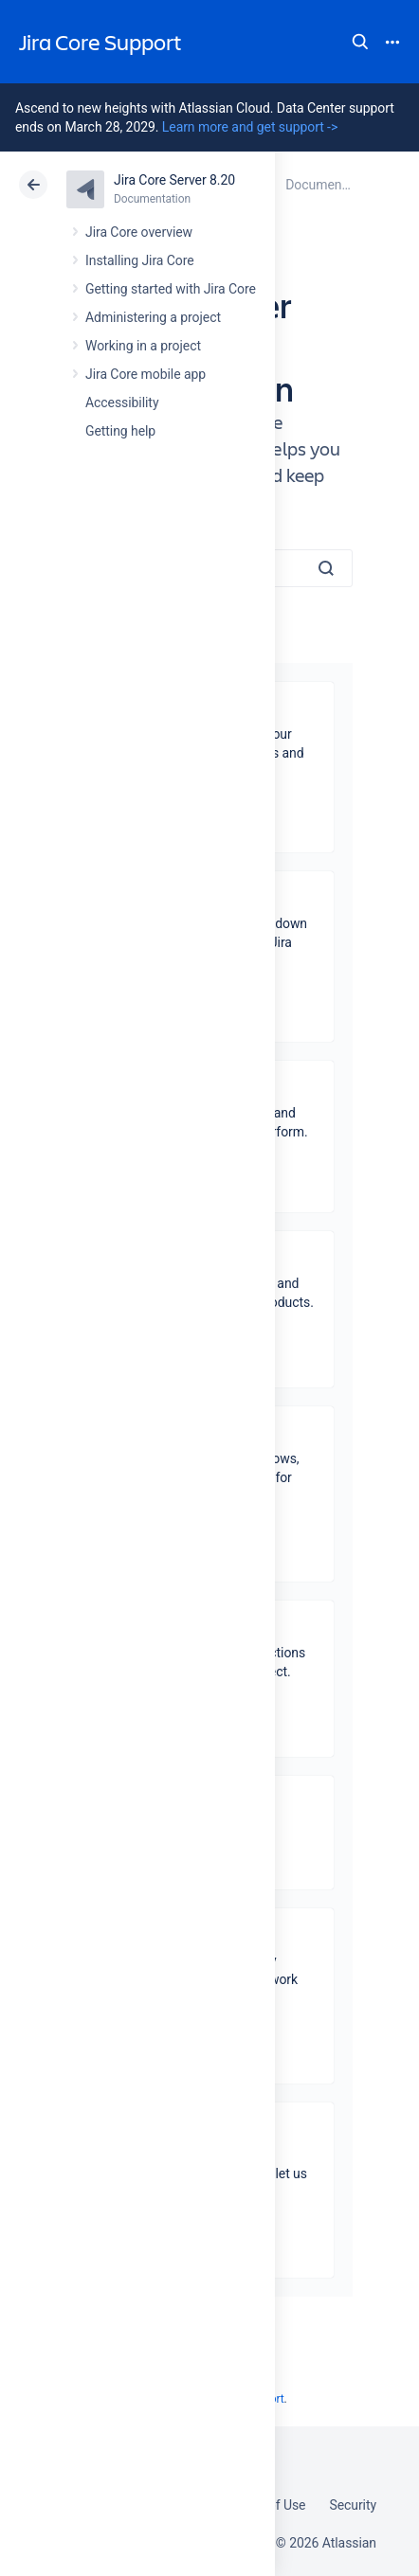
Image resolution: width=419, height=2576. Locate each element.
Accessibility (121, 402)
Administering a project (153, 317)
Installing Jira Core (139, 260)
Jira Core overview (138, 232)
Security (352, 2505)
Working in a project (143, 345)
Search (360, 42)
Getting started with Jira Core (170, 288)
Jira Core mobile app (145, 374)
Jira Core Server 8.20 (174, 180)
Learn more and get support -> (249, 126)
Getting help (120, 430)
